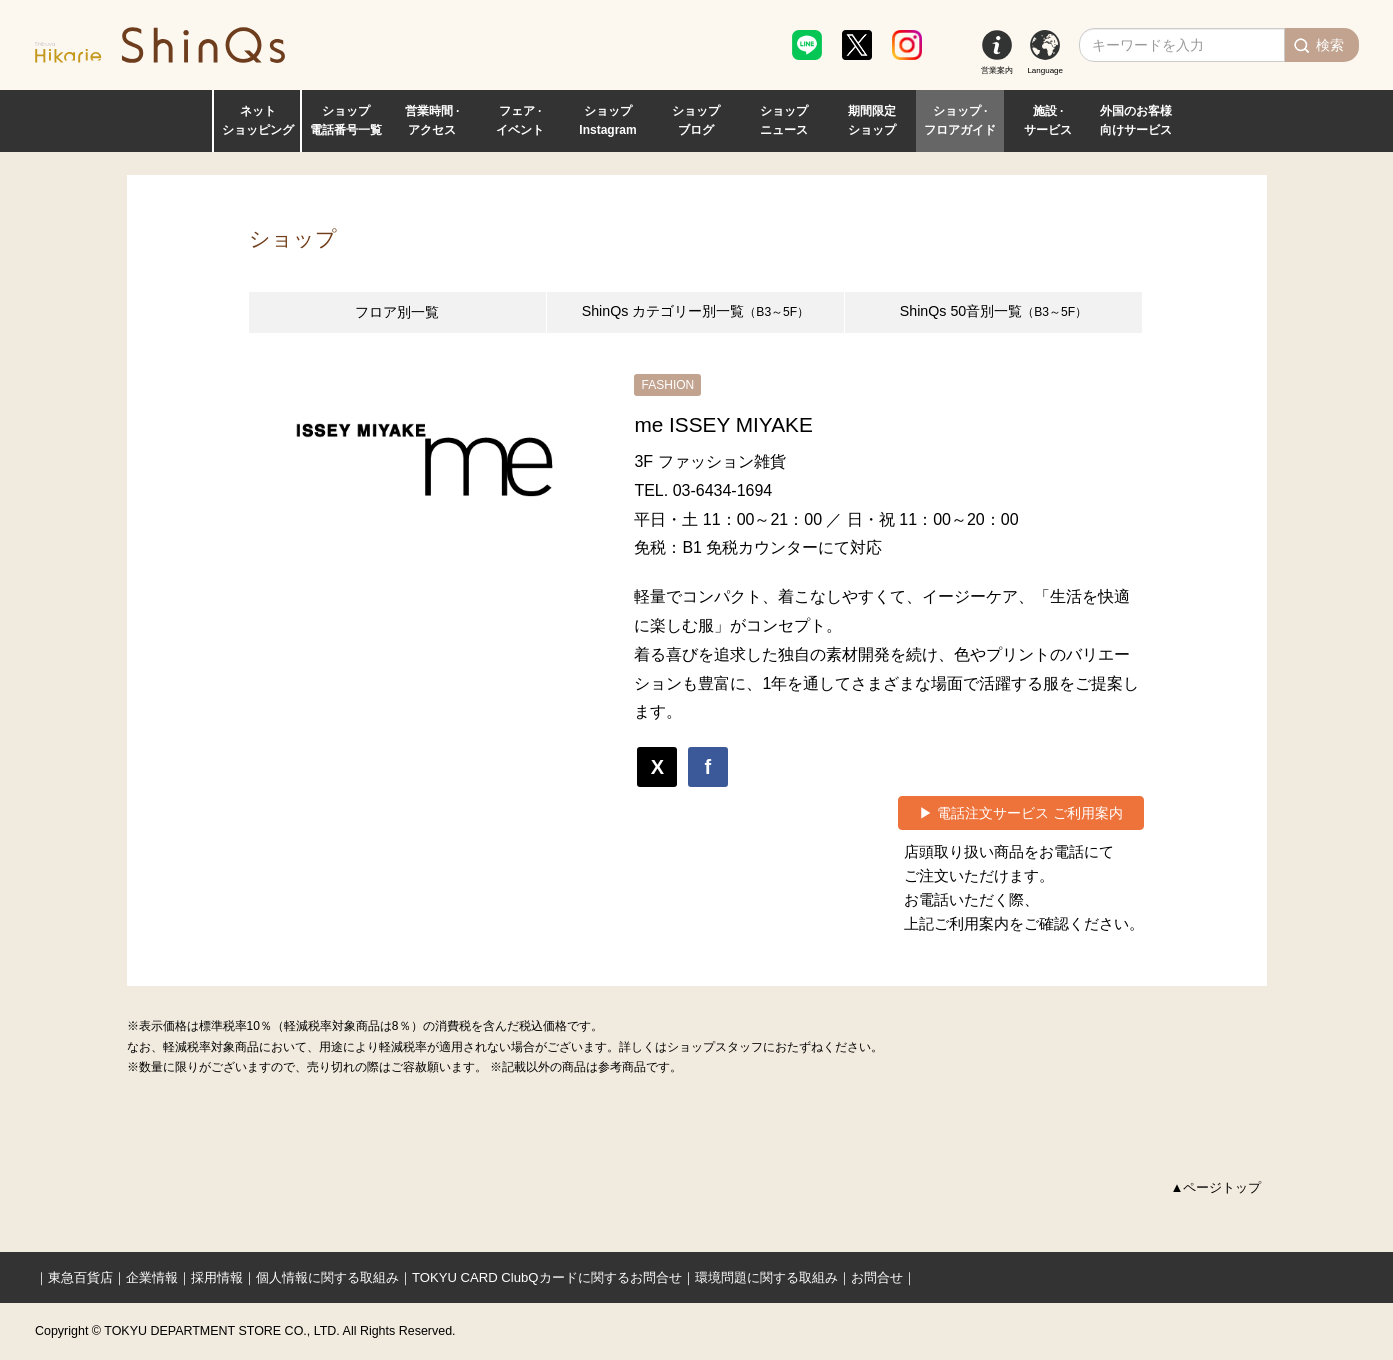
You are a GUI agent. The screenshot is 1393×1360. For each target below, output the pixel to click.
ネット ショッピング (258, 120)
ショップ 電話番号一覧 (346, 120)
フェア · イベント (520, 120)
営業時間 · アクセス (432, 120)
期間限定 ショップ (872, 120)
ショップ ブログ (696, 120)
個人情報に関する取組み (327, 1277)
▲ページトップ (1216, 1187)
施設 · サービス (1048, 120)
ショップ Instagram (607, 120)
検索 (1330, 45)
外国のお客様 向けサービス (1136, 120)
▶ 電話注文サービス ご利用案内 (1021, 813)
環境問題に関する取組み (766, 1277)
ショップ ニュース (784, 120)
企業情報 (152, 1277)
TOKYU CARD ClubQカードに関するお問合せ (547, 1277)
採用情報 (217, 1277)
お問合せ (877, 1277)
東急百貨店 (80, 1277)
